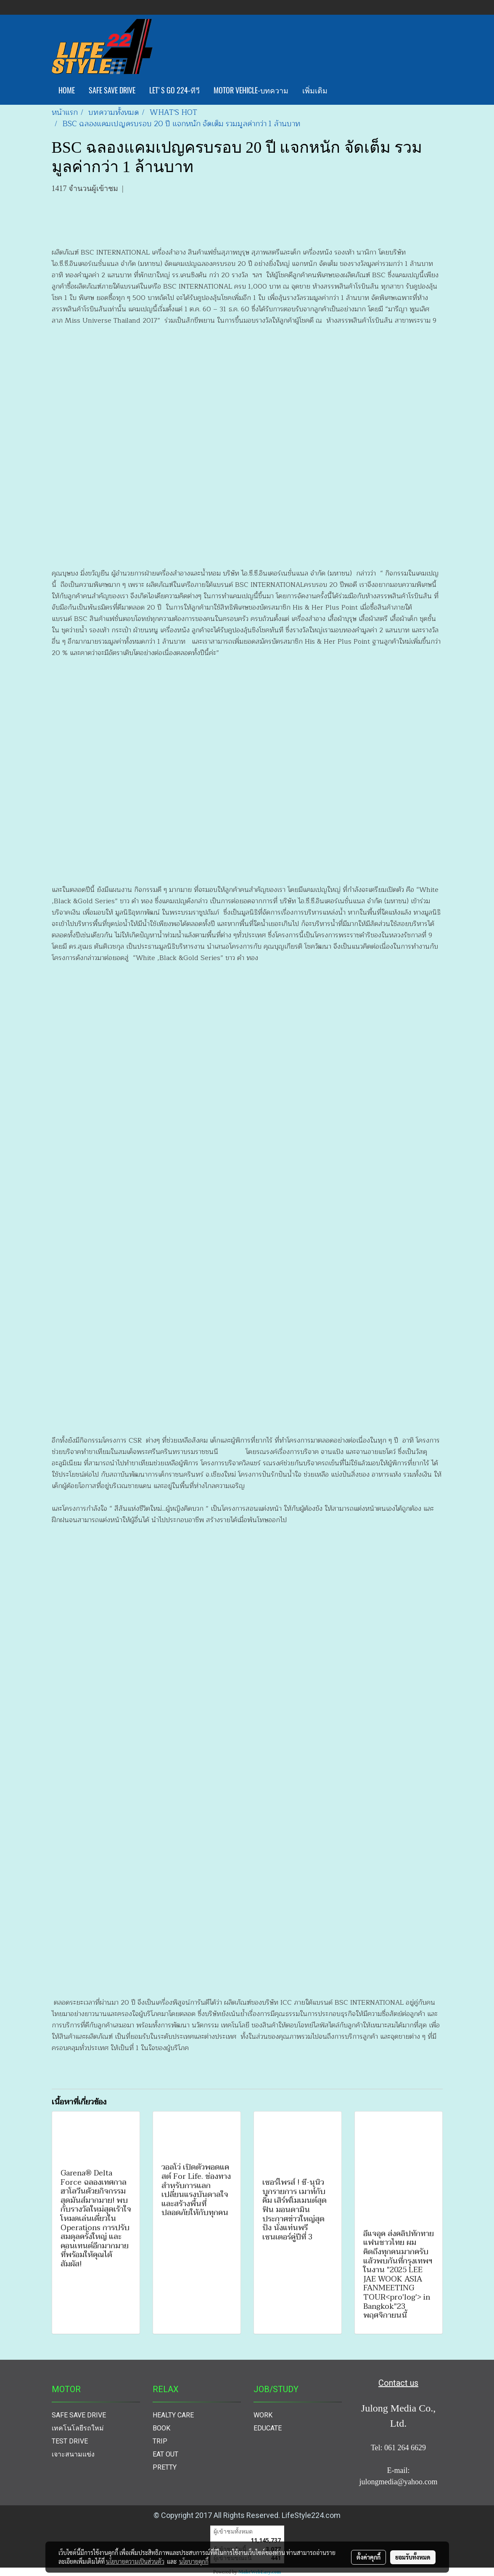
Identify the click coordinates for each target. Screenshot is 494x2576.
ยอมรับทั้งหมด (413, 2557)
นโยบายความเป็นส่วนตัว (135, 2561)
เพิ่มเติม (315, 90)
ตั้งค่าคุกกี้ (368, 2557)
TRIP (160, 2441)
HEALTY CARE (173, 2415)
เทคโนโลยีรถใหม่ (78, 2428)
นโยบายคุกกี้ (194, 2561)
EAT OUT (165, 2454)
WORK (263, 2415)
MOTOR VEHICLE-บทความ (251, 90)
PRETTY (165, 2467)
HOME (66, 90)
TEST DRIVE (70, 2441)
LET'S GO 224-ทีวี (174, 90)
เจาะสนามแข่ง (73, 2454)
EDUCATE (268, 2428)
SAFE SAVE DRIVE (112, 90)
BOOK (161, 2428)
